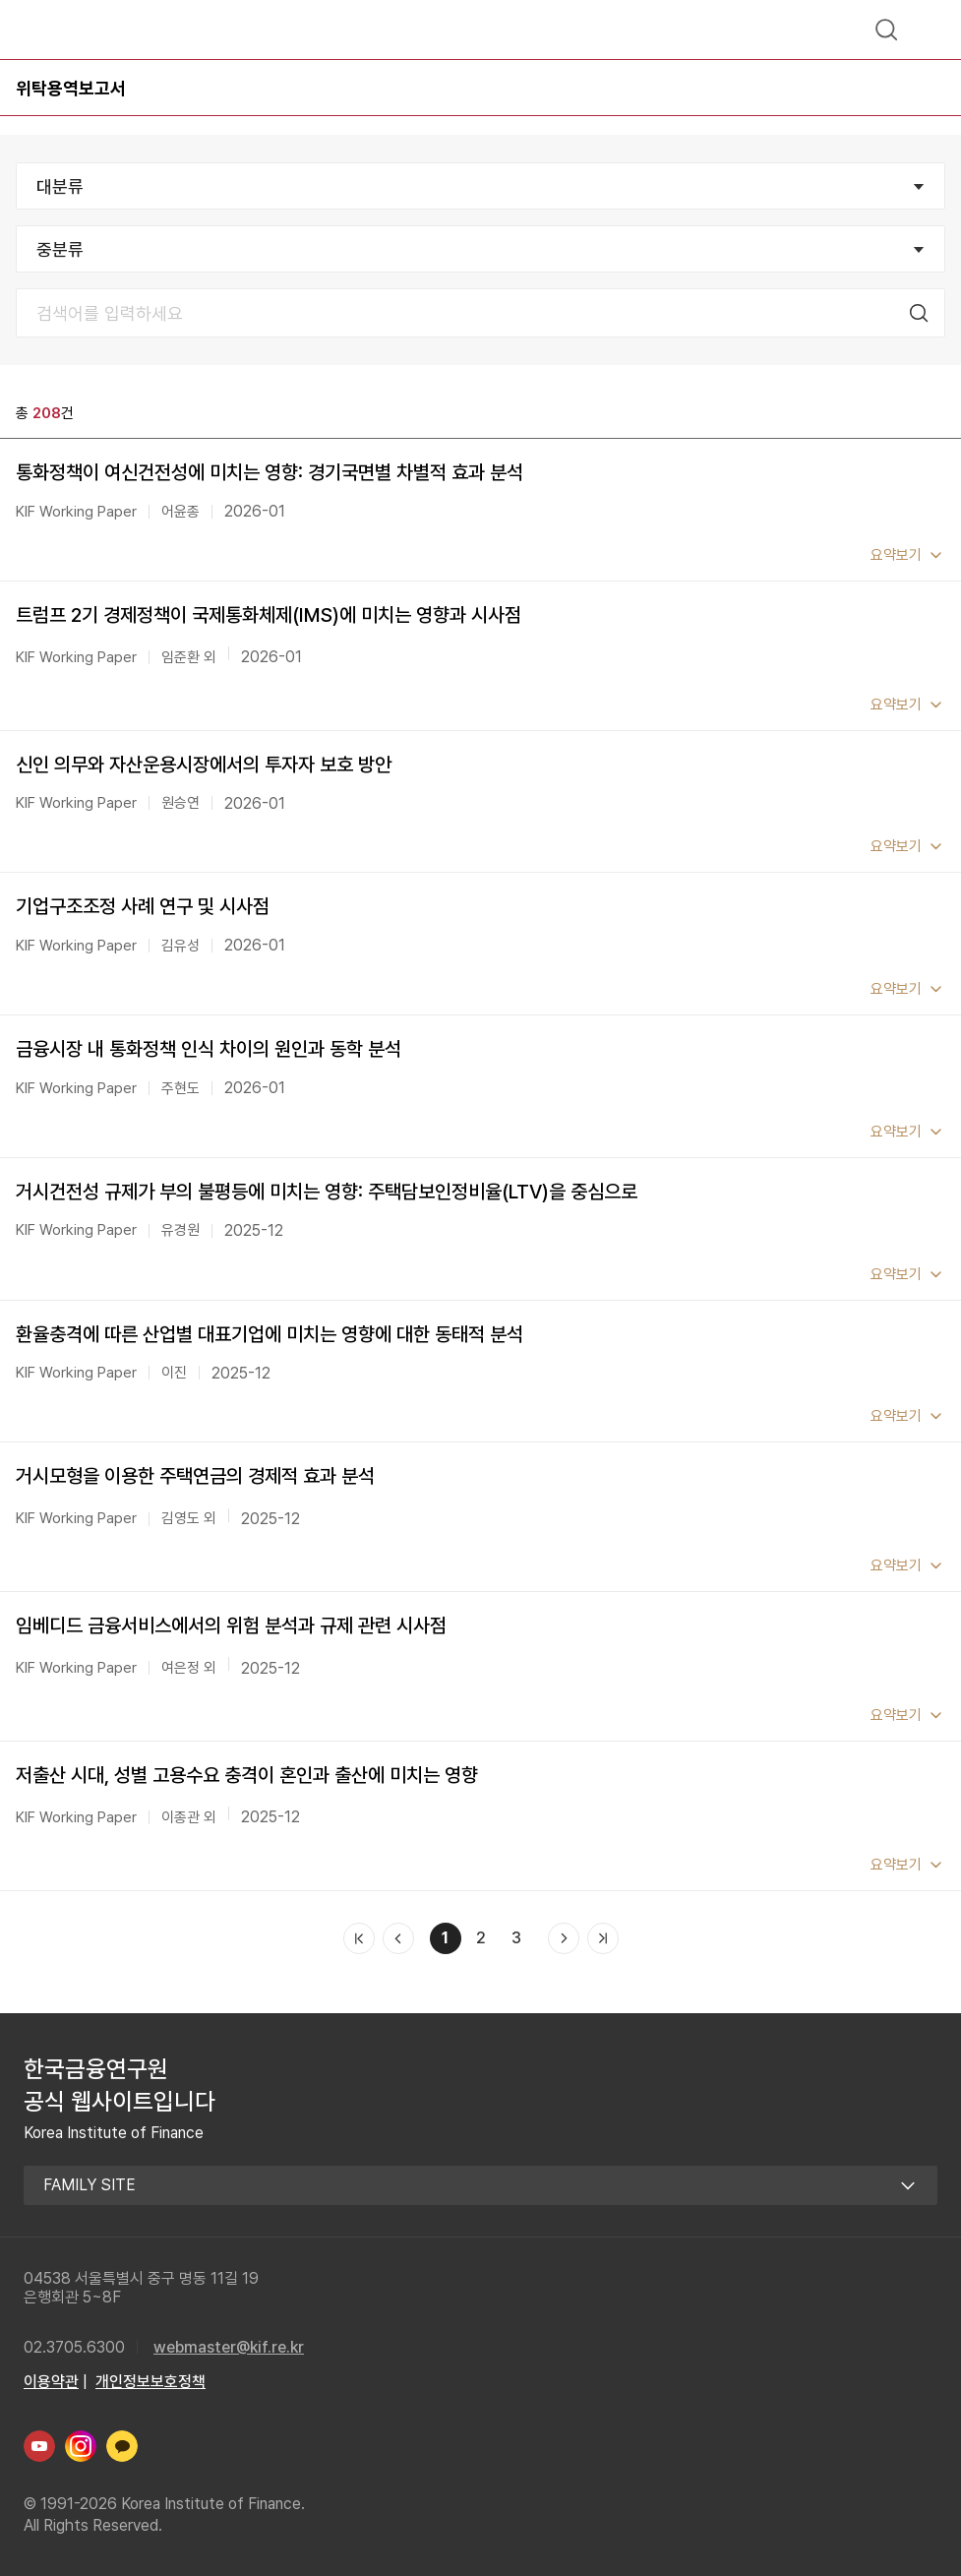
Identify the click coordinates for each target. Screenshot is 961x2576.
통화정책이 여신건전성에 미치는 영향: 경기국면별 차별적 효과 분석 (269, 472)
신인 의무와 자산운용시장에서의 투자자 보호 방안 (203, 764)
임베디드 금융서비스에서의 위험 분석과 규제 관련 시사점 (231, 1625)
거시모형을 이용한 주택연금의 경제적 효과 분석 (195, 1476)
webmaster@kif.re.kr (228, 2347)
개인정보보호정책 (150, 2381)
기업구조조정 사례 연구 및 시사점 (143, 906)
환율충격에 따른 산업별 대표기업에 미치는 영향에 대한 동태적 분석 (269, 1334)
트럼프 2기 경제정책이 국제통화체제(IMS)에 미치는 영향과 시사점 (268, 615)
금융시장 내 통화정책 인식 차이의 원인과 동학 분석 (208, 1049)
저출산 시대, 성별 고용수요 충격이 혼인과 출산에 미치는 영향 (247, 1775)
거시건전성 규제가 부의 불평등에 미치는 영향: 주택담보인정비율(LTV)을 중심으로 (326, 1191)
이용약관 (51, 2381)
